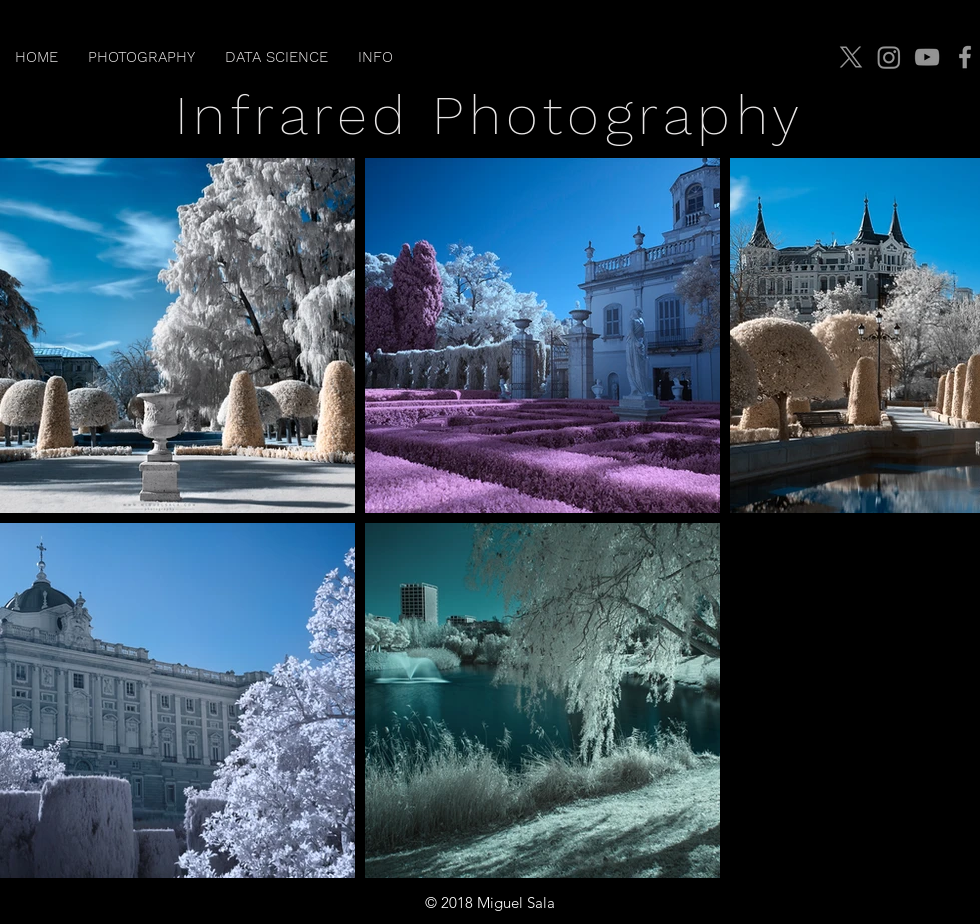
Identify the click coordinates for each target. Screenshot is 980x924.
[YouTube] (927, 57)
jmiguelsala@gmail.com (885, 903)
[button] (141, 57)
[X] (851, 57)
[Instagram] (889, 57)
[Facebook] (965, 57)
